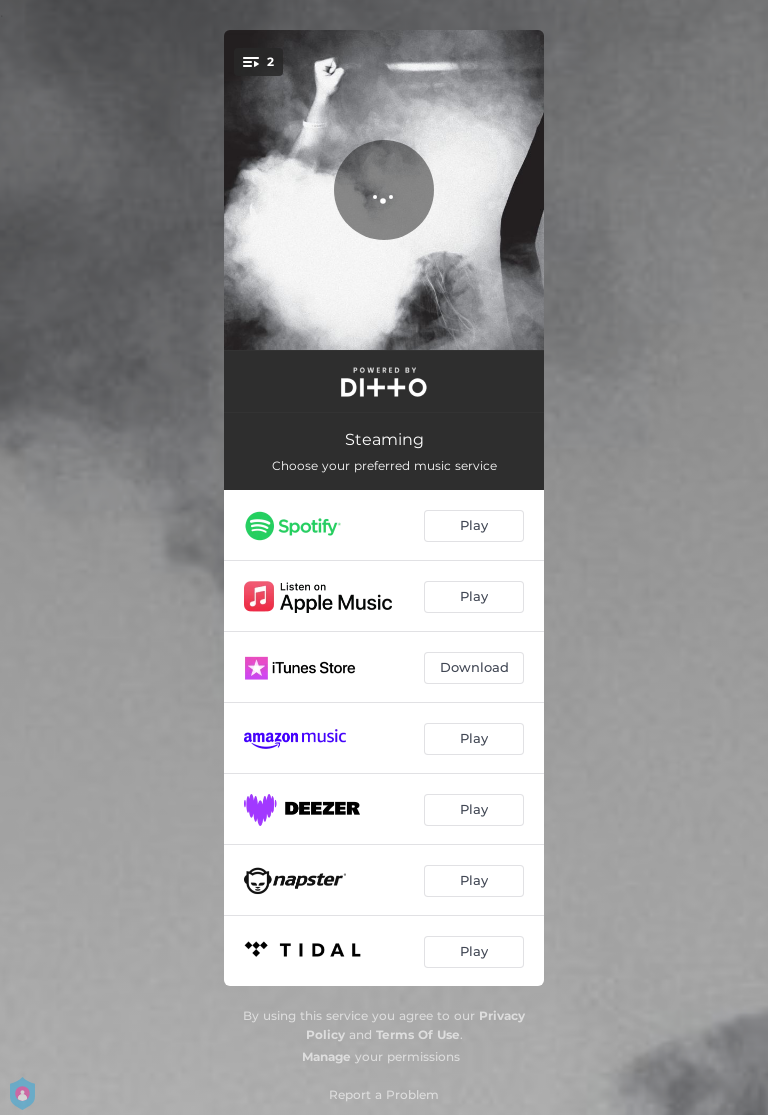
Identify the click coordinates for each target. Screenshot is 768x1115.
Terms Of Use (418, 1034)
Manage (326, 1056)
